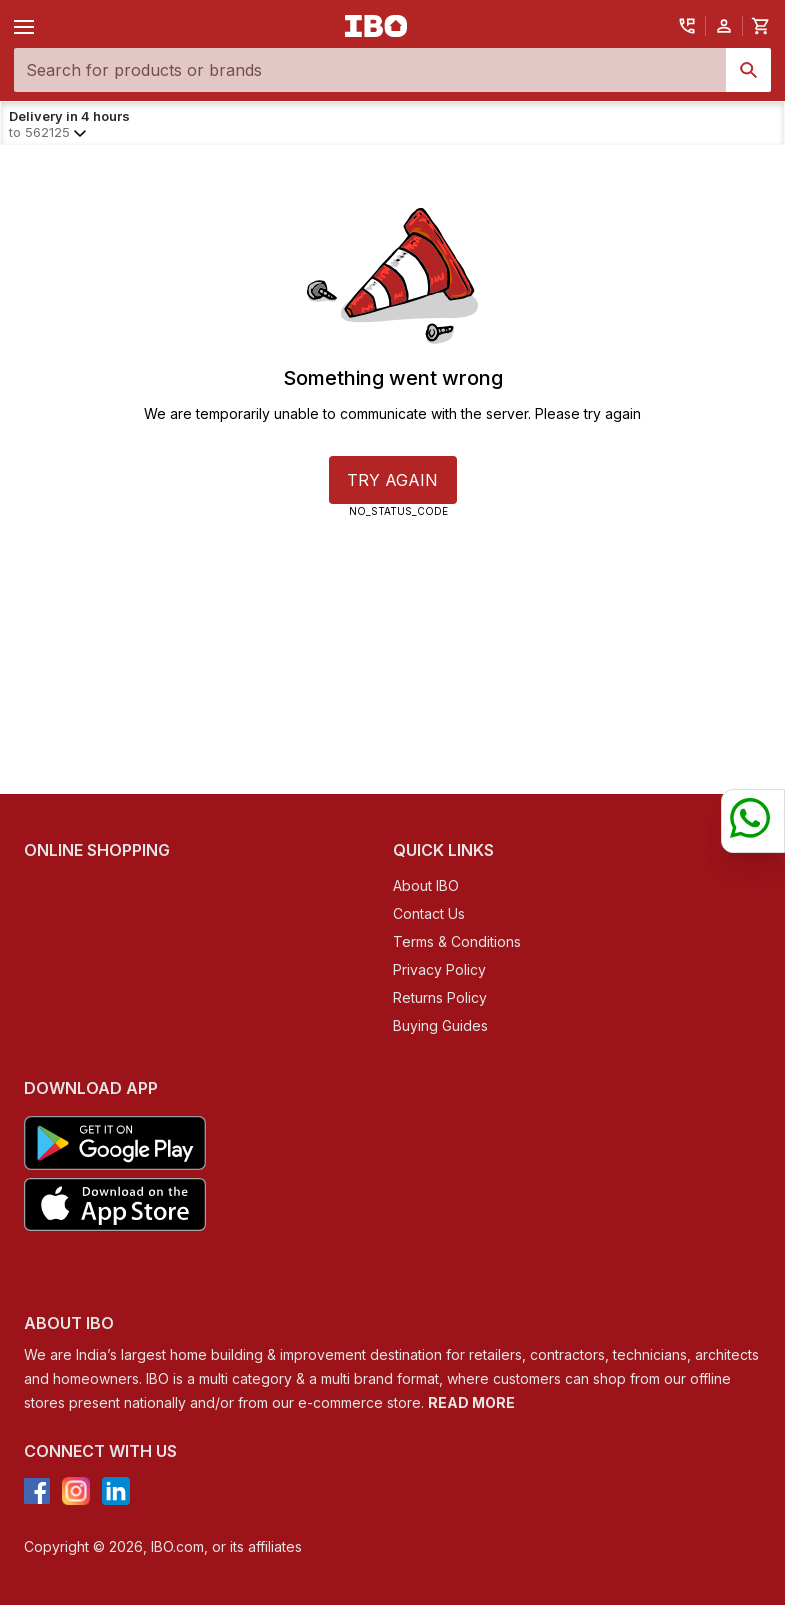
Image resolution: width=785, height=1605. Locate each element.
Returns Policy (440, 997)
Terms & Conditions (457, 941)
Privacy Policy (439, 969)
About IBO (426, 885)
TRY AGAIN (392, 480)
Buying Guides (440, 1025)
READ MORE (471, 1402)
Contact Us (429, 913)
